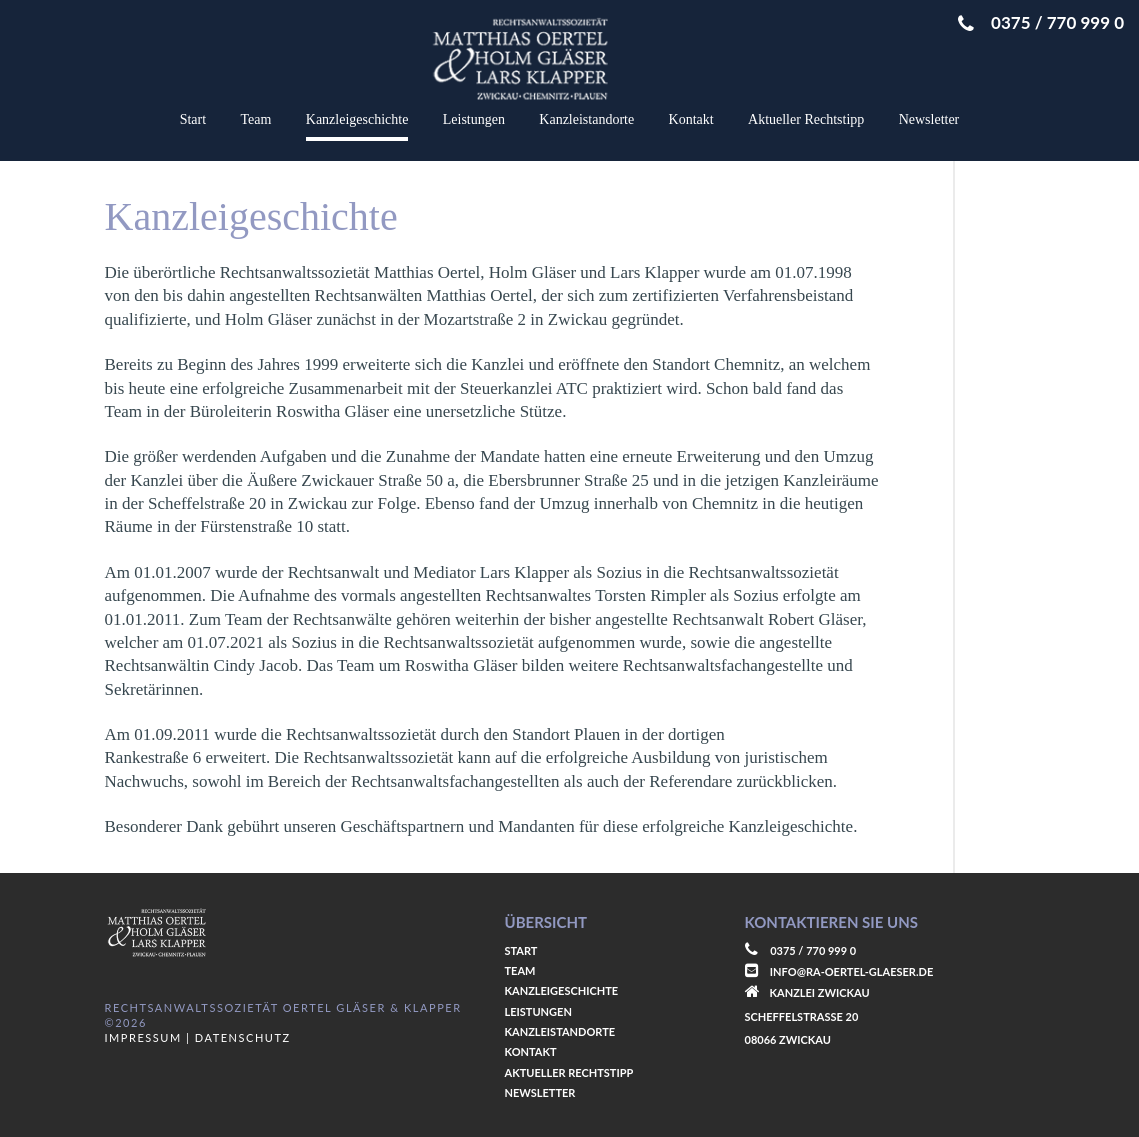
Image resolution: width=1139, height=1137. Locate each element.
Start (193, 119)
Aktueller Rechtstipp (806, 119)
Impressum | (148, 1037)
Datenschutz (240, 1037)
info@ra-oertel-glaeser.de (851, 971)
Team (256, 119)
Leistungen (474, 119)
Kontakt (691, 119)
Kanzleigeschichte (357, 119)
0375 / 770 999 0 (1041, 22)
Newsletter (929, 119)
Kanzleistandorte (586, 119)
